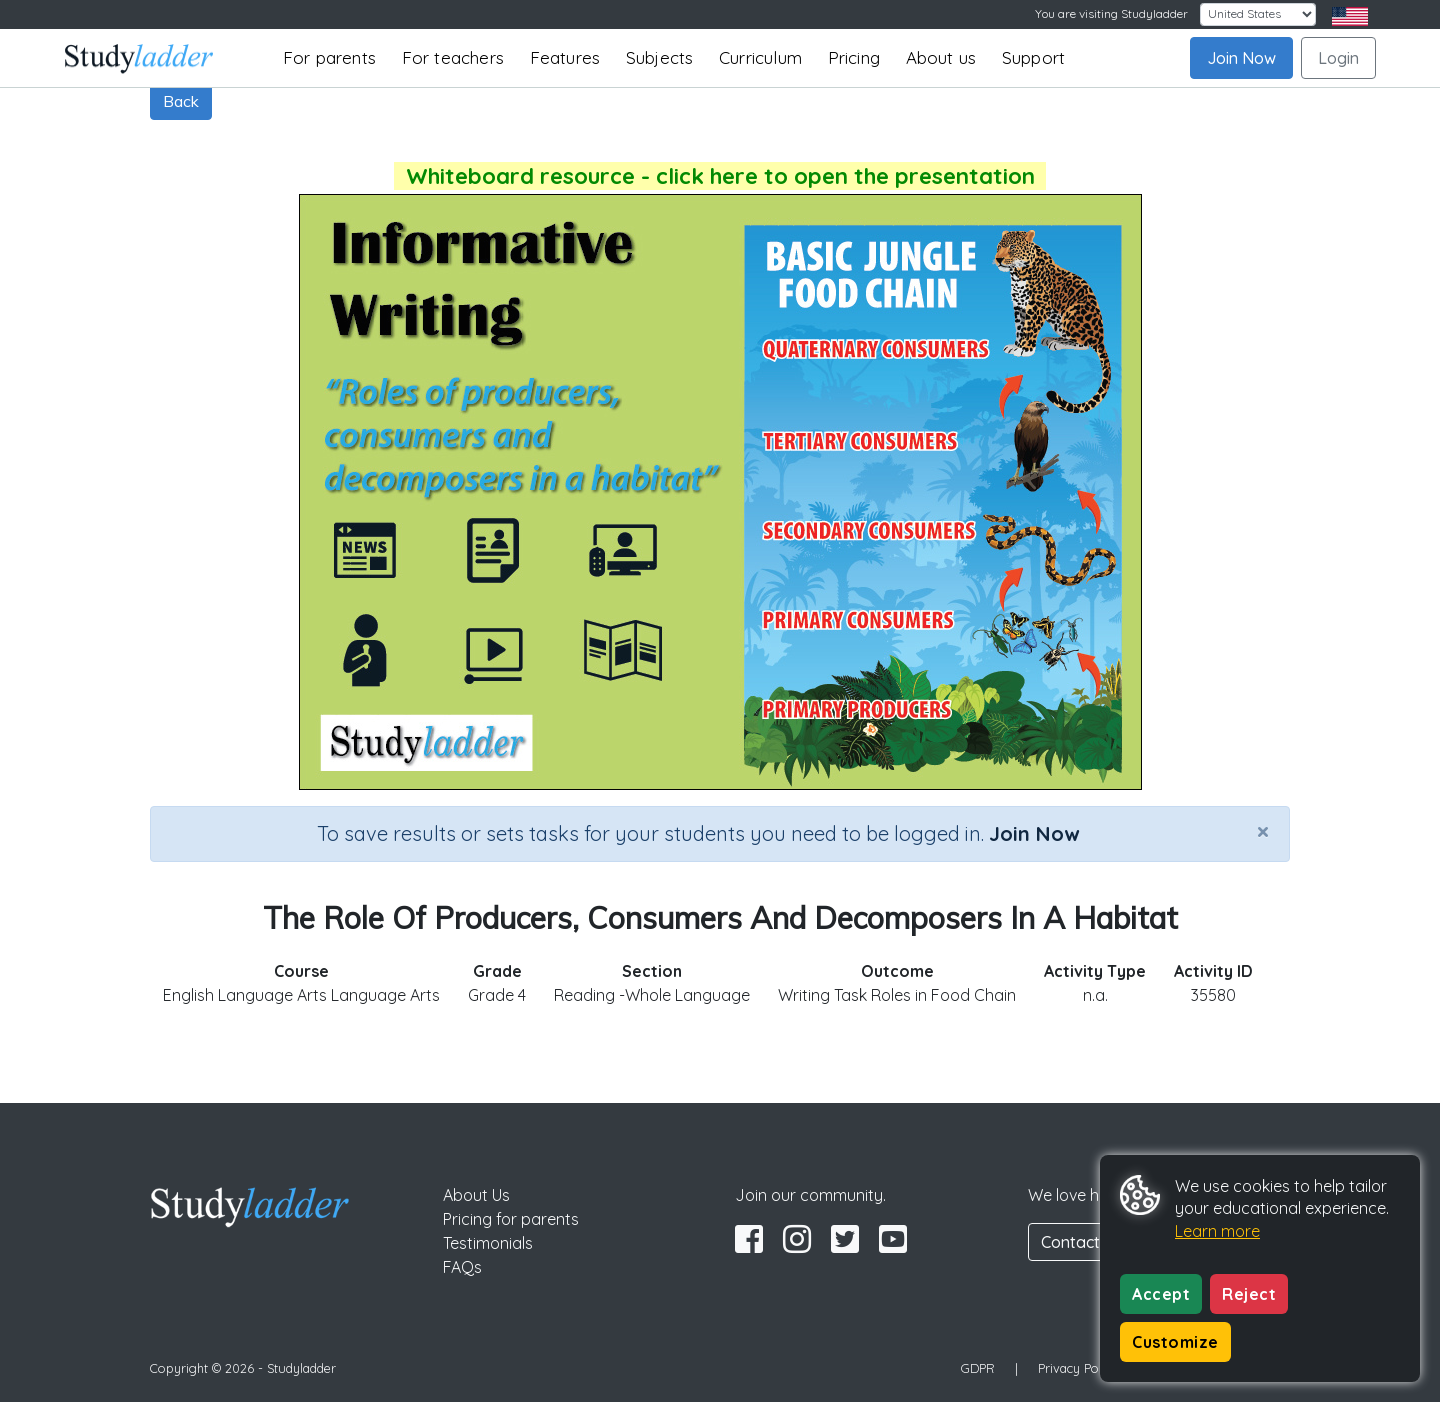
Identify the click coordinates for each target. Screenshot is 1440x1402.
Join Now (1241, 58)
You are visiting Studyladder (1111, 13)
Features (565, 57)
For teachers (453, 57)
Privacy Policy (1078, 1368)
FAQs (462, 1267)
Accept (1161, 1294)
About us (941, 57)
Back (181, 101)
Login (1338, 58)
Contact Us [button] (1082, 1242)
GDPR (978, 1368)
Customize (1175, 1342)
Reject (1249, 1294)
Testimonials (488, 1243)
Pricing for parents (511, 1219)
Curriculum (760, 57)
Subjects (660, 57)
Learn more (1217, 1231)
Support (1033, 57)
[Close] (1263, 831)
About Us (476, 1195)
